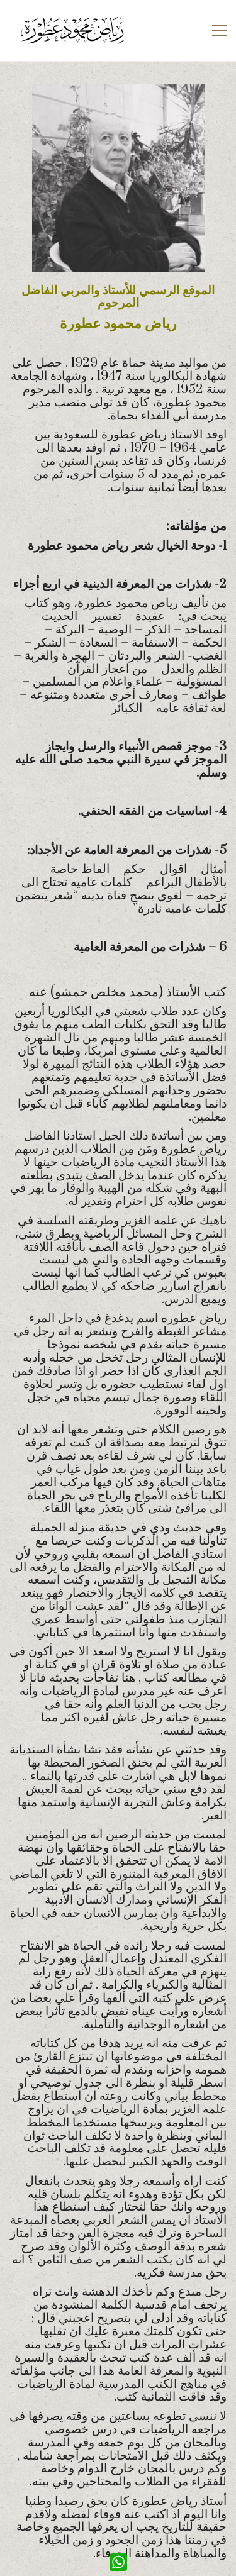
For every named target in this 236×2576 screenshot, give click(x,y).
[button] (219, 31)
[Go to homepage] (72, 30)
